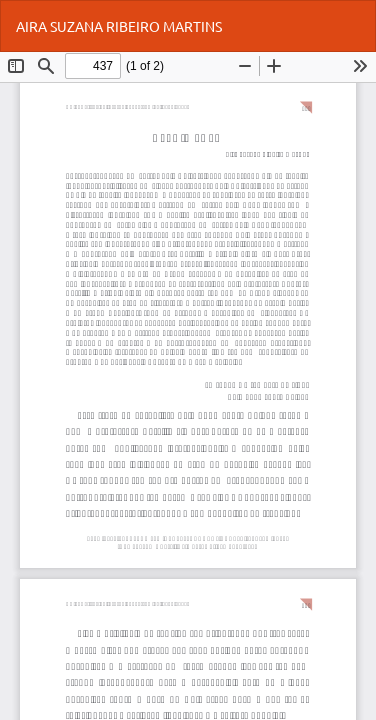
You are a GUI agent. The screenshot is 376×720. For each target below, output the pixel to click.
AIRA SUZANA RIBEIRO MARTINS (119, 26)
